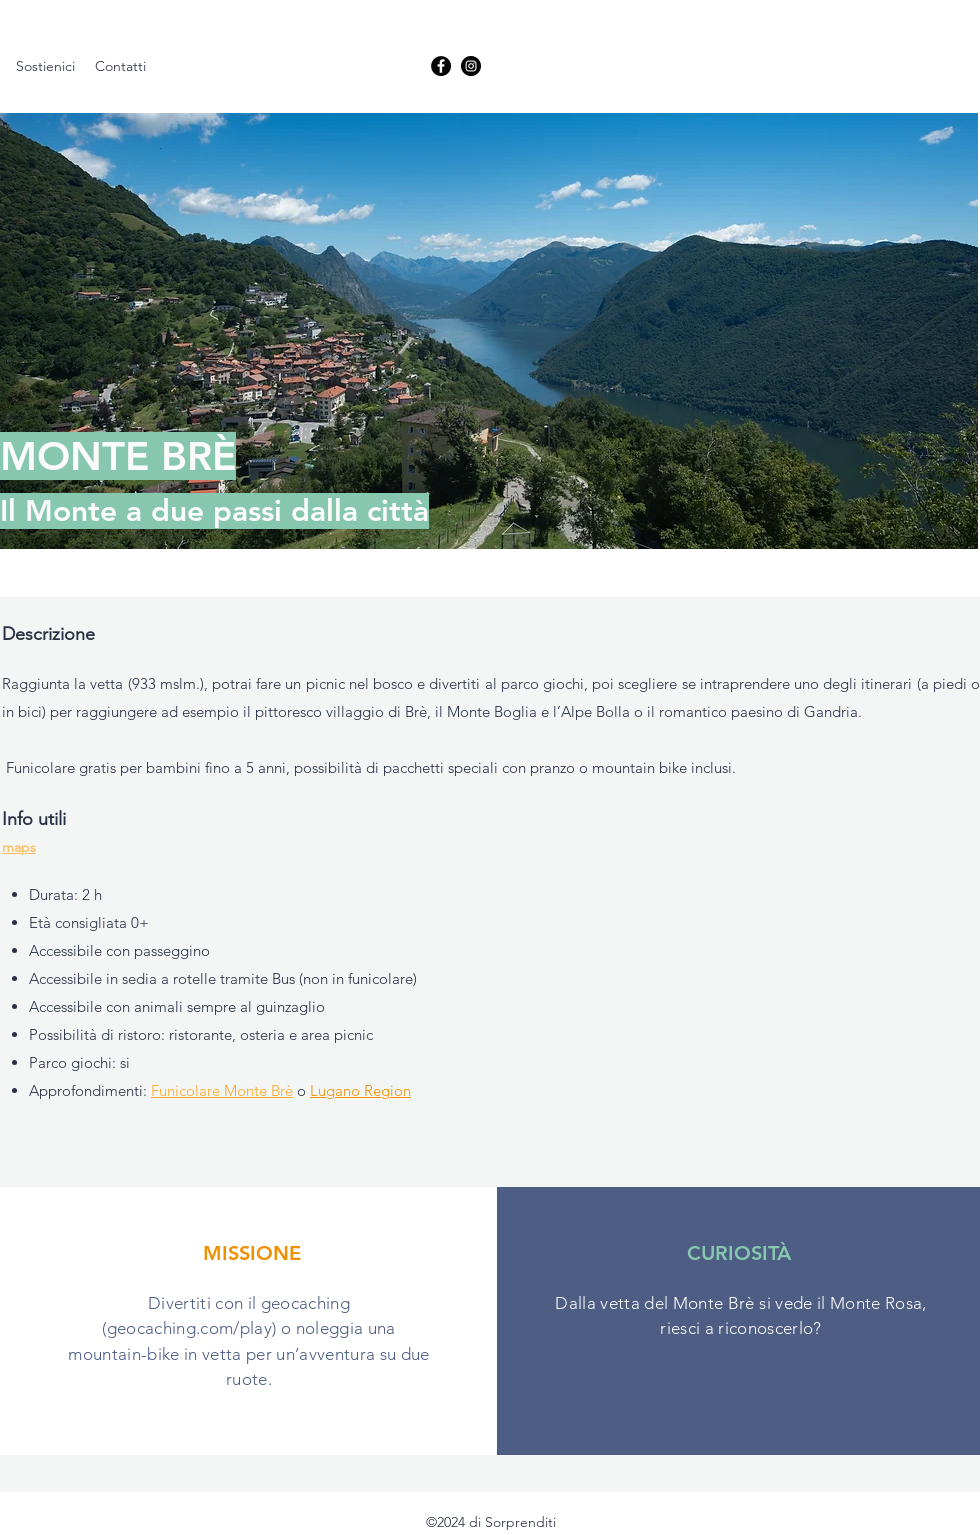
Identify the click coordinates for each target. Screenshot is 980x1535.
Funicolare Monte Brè (222, 1090)
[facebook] (441, 66)
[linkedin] (471, 66)
